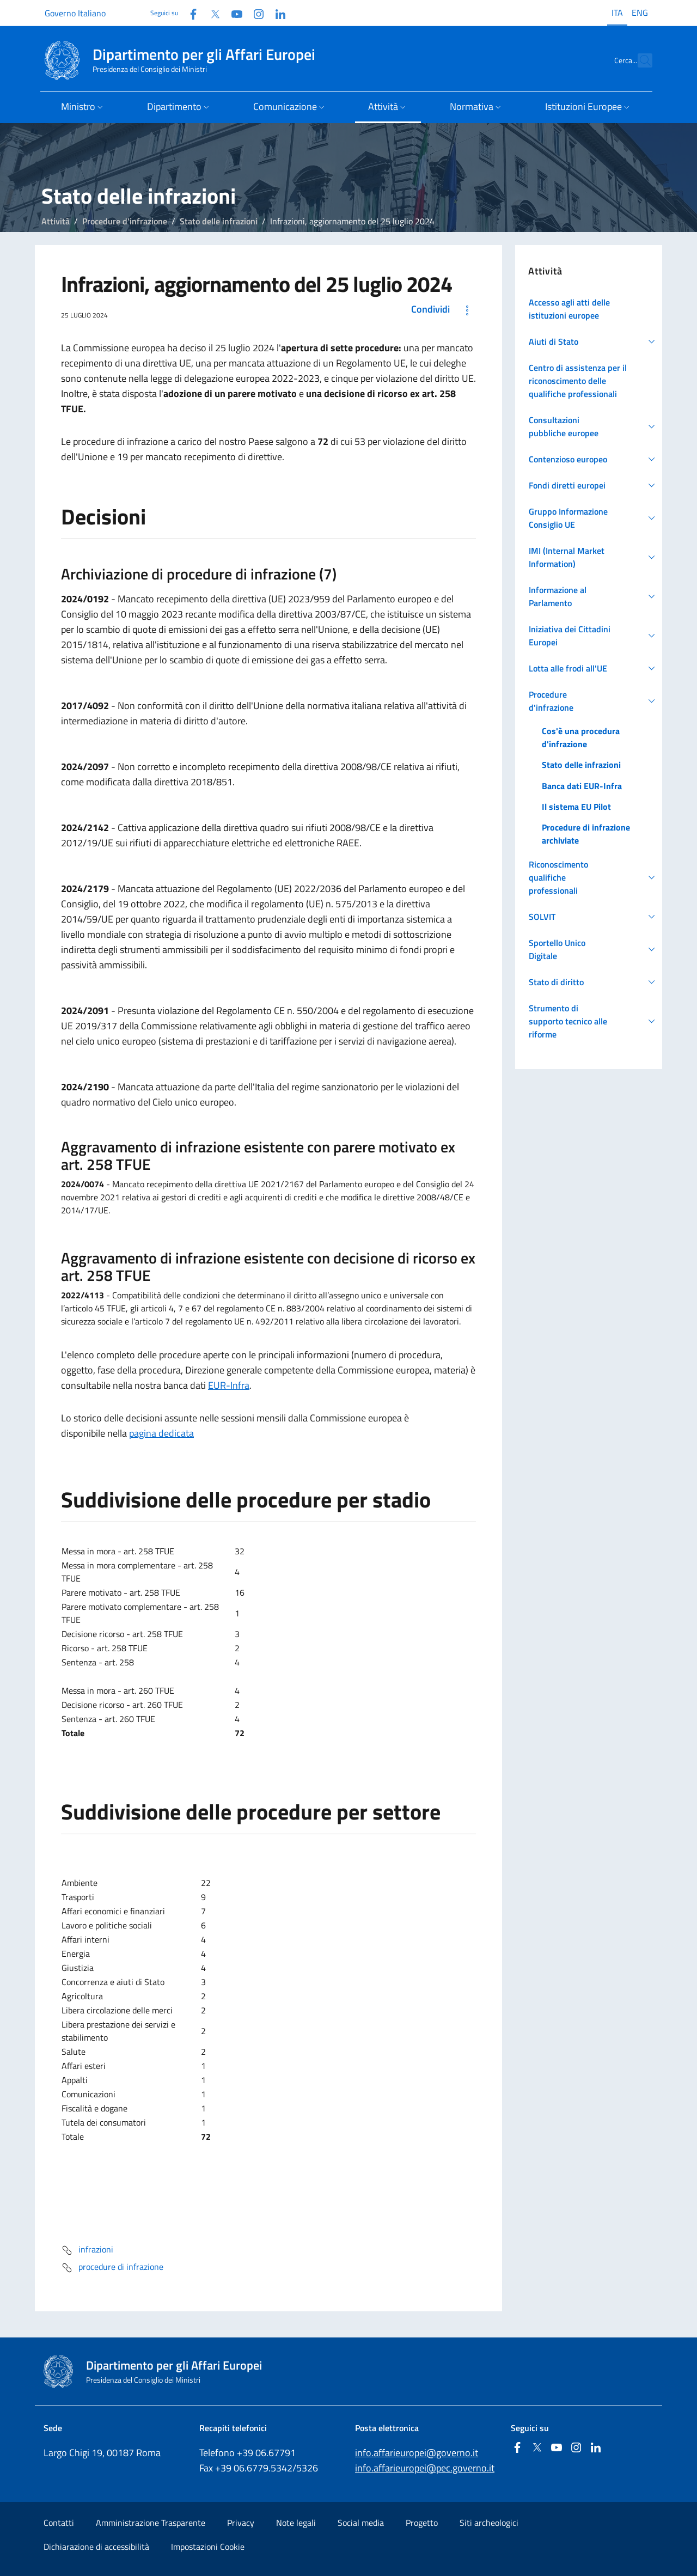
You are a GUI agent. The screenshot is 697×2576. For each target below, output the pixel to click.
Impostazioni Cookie (207, 2546)
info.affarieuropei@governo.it (416, 2452)
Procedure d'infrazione (124, 221)
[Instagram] (254, 12)
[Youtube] (232, 12)
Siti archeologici (489, 2522)
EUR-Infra (228, 1385)
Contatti (59, 2522)
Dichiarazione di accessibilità (96, 2546)
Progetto (422, 2522)
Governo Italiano (75, 13)
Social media (361, 2522)
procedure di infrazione (112, 2267)
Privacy (240, 2522)
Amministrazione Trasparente (150, 2522)
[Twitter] (211, 12)
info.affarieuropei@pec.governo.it (424, 2468)
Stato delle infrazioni (219, 221)
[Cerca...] (639, 60)
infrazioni (87, 2250)
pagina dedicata (161, 1433)
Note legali (296, 2522)
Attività (55, 221)
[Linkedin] (276, 12)
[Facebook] (189, 12)
